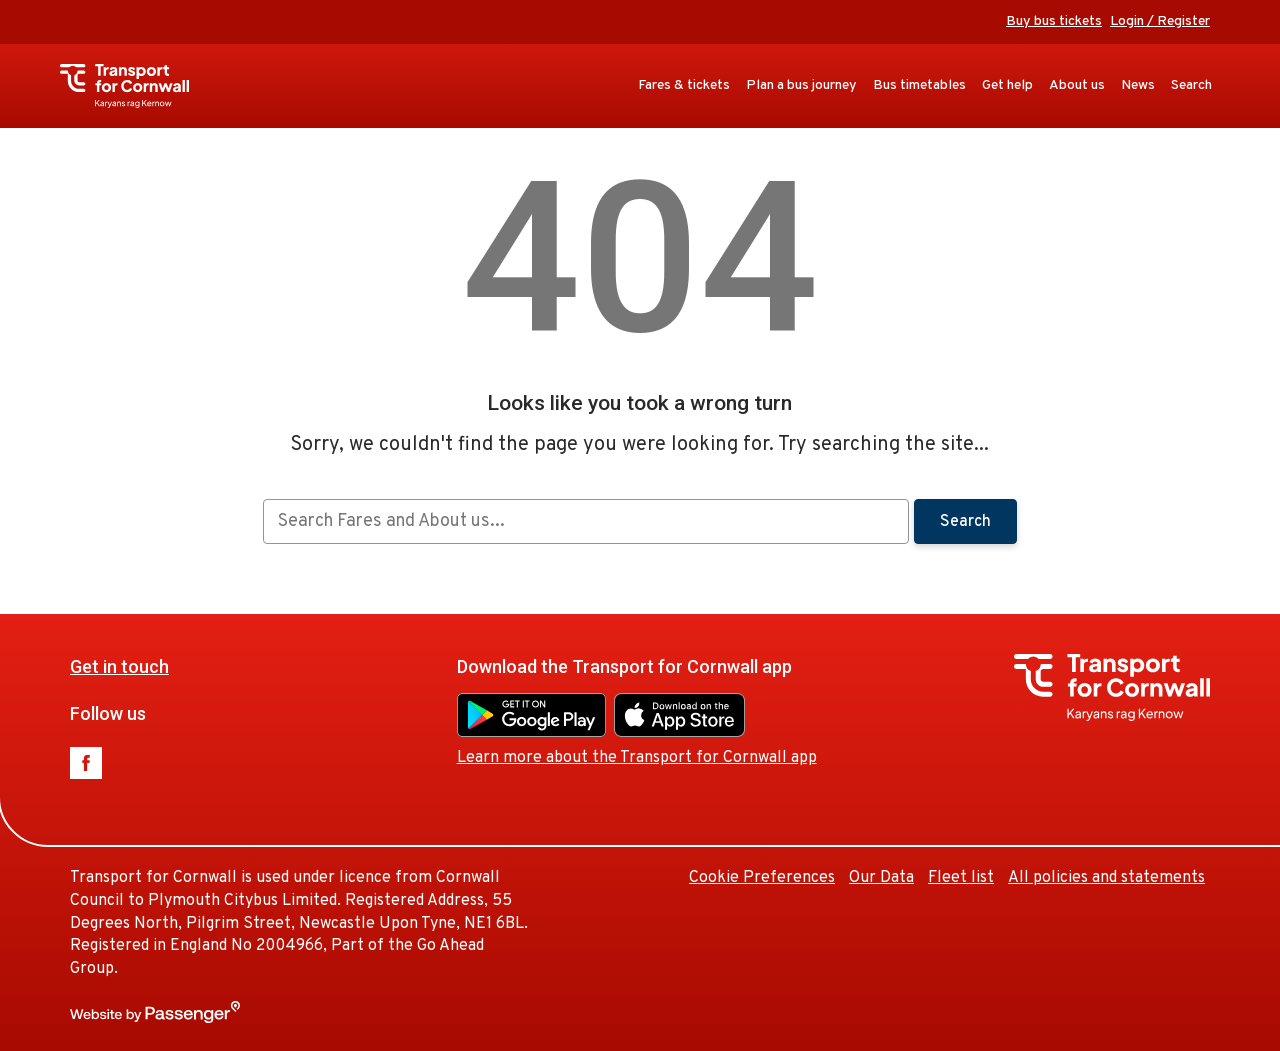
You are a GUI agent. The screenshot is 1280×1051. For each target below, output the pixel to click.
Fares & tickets (684, 85)
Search (1191, 85)
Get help (1007, 85)
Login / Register (1160, 21)
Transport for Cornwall (134, 86)
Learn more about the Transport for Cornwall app (637, 758)
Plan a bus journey (801, 85)
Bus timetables (919, 85)
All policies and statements (1106, 878)
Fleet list (961, 878)
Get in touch (119, 666)
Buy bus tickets (1054, 21)
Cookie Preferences (762, 878)
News (1138, 85)
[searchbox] (585, 521)
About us (1077, 85)
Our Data (881, 878)
